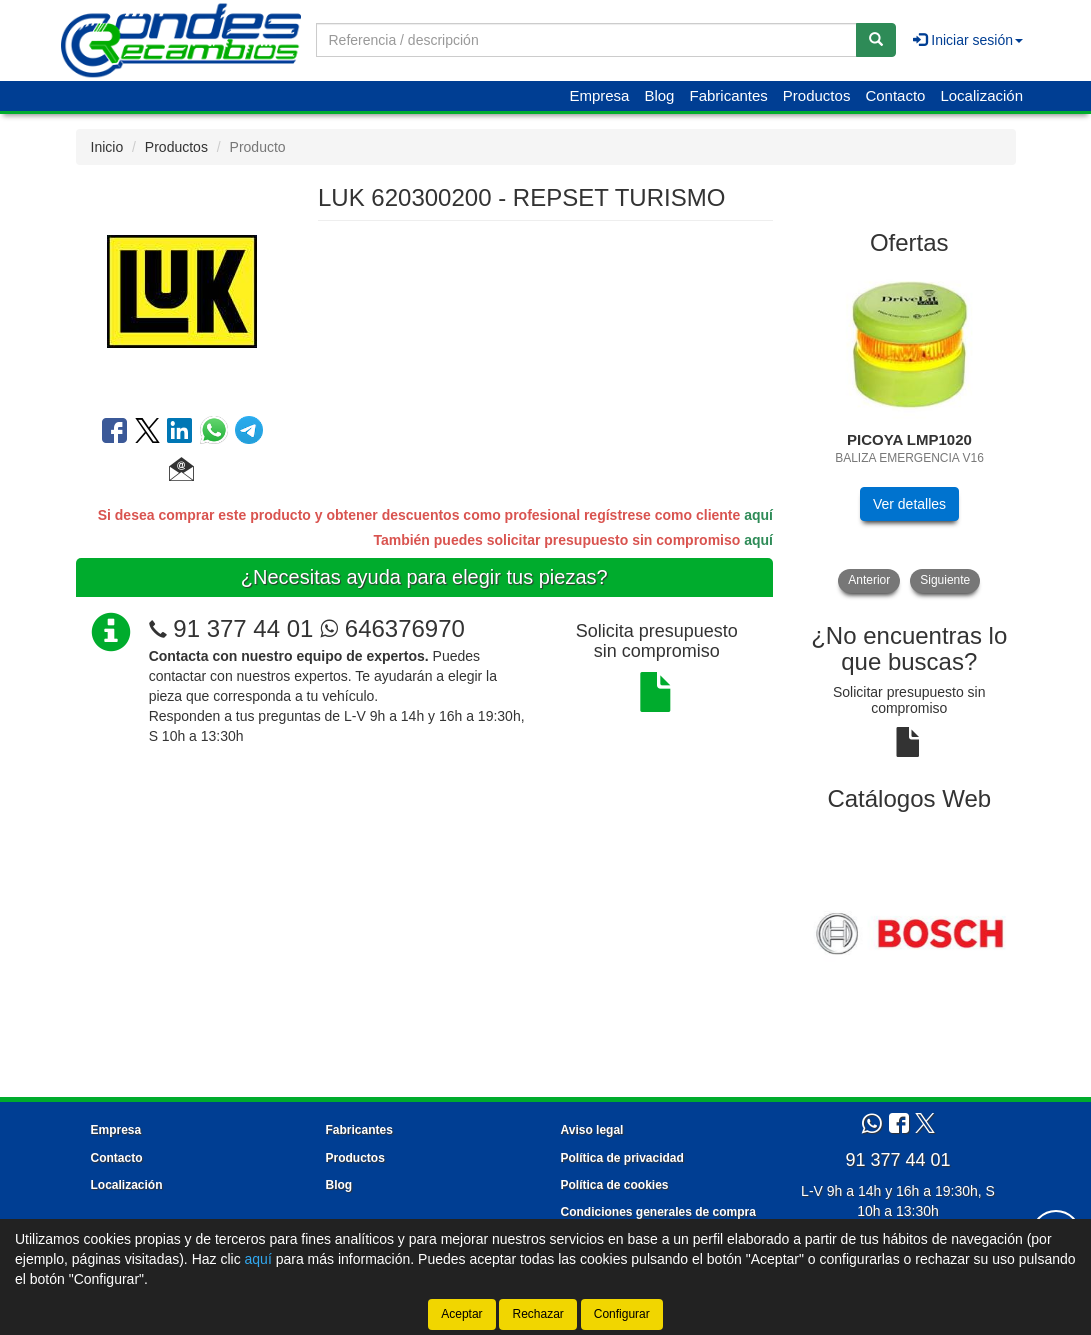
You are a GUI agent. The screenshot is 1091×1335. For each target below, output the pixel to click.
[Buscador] (586, 40)
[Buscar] (876, 40)
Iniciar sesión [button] (968, 40)
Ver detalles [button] (909, 504)
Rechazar (537, 1314)
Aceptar (461, 1314)
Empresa (599, 95)
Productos (817, 95)
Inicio (107, 147)
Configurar (622, 1314)
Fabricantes (728, 95)
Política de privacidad (622, 1158)
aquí (758, 515)
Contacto (895, 95)
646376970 (392, 628)
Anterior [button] (869, 580)
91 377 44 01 (243, 628)
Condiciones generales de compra (658, 1212)
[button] (181, 472)
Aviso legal (592, 1130)
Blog (659, 95)
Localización (981, 95)
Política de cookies (615, 1185)
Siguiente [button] (945, 580)
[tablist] (909, 431)
